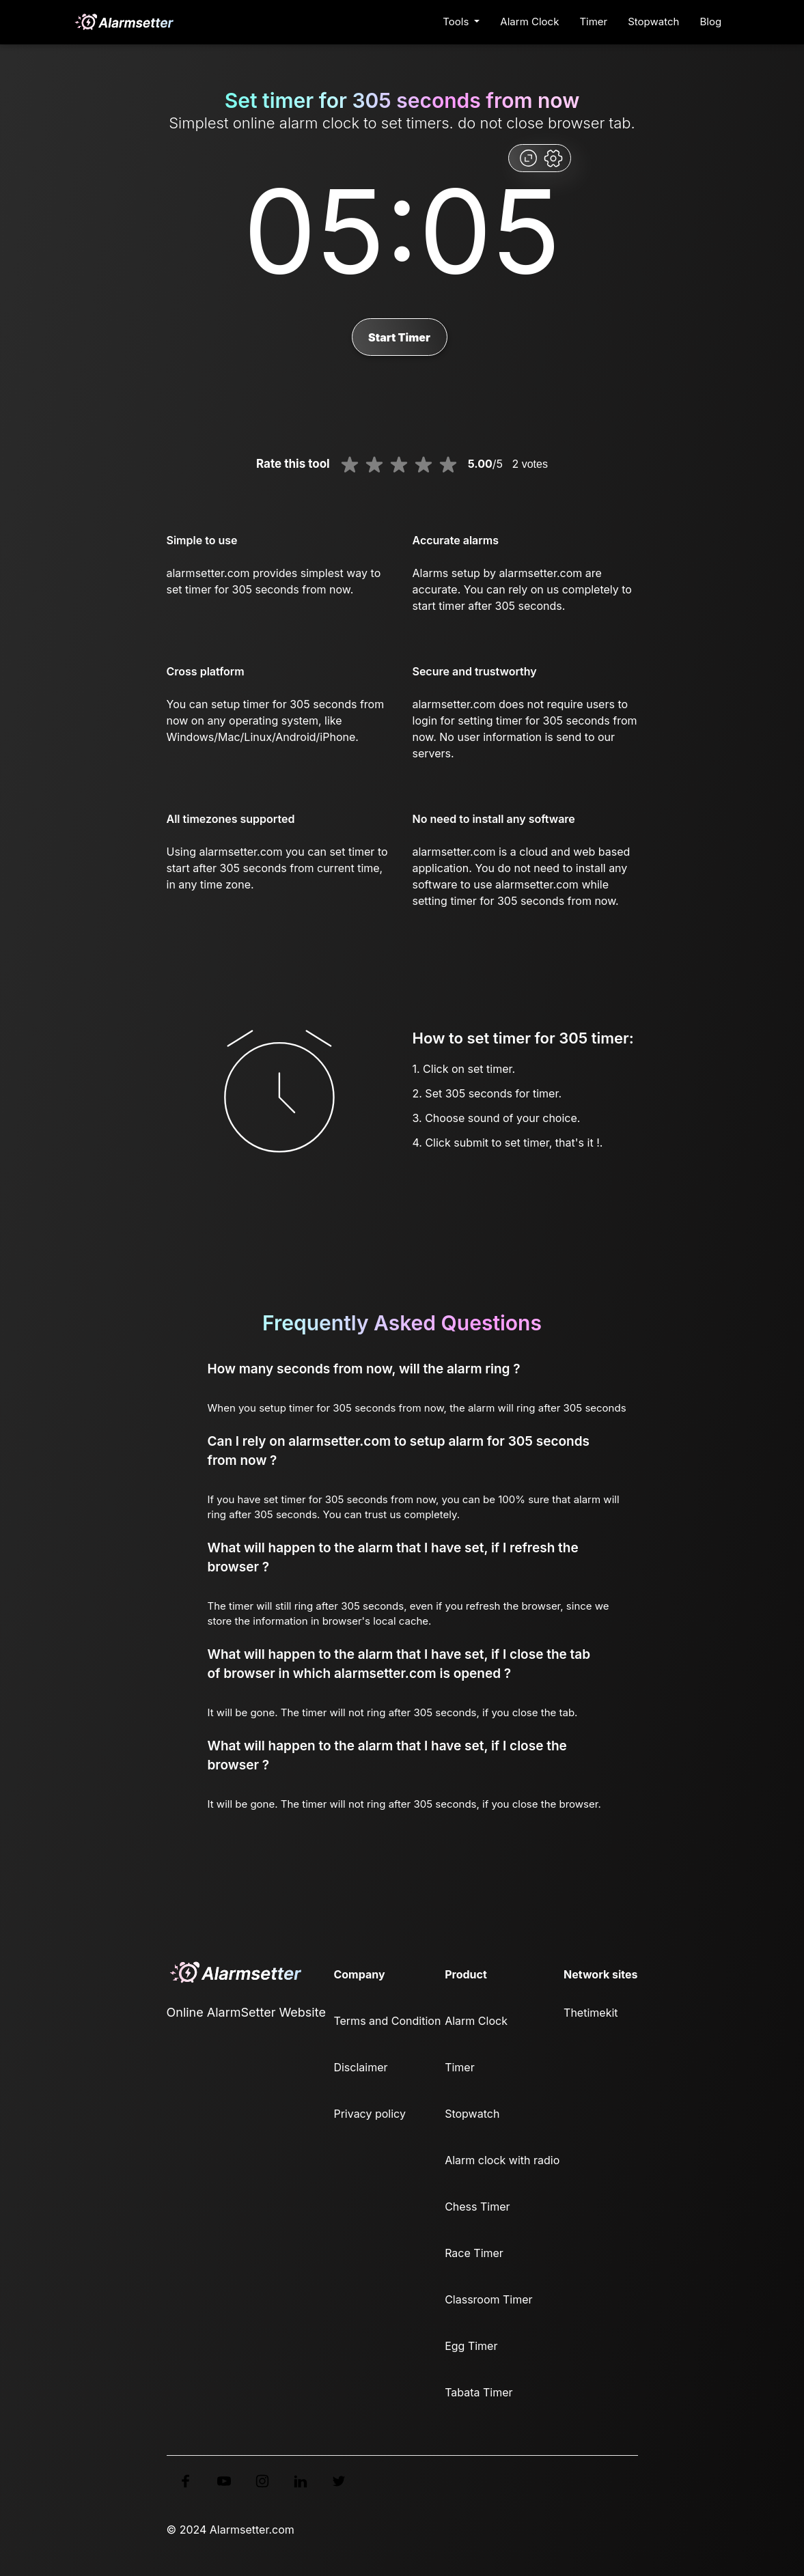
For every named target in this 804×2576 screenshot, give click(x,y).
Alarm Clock (529, 21)
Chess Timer (477, 2206)
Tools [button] (457, 21)
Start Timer (399, 337)
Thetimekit (591, 2012)
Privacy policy (369, 2113)
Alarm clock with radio (502, 2160)
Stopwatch (653, 21)
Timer (593, 21)
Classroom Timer (488, 2299)
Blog (710, 21)
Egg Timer (471, 2346)
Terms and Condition (387, 2021)
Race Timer (474, 2253)
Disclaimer (360, 2067)
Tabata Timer (478, 2392)
